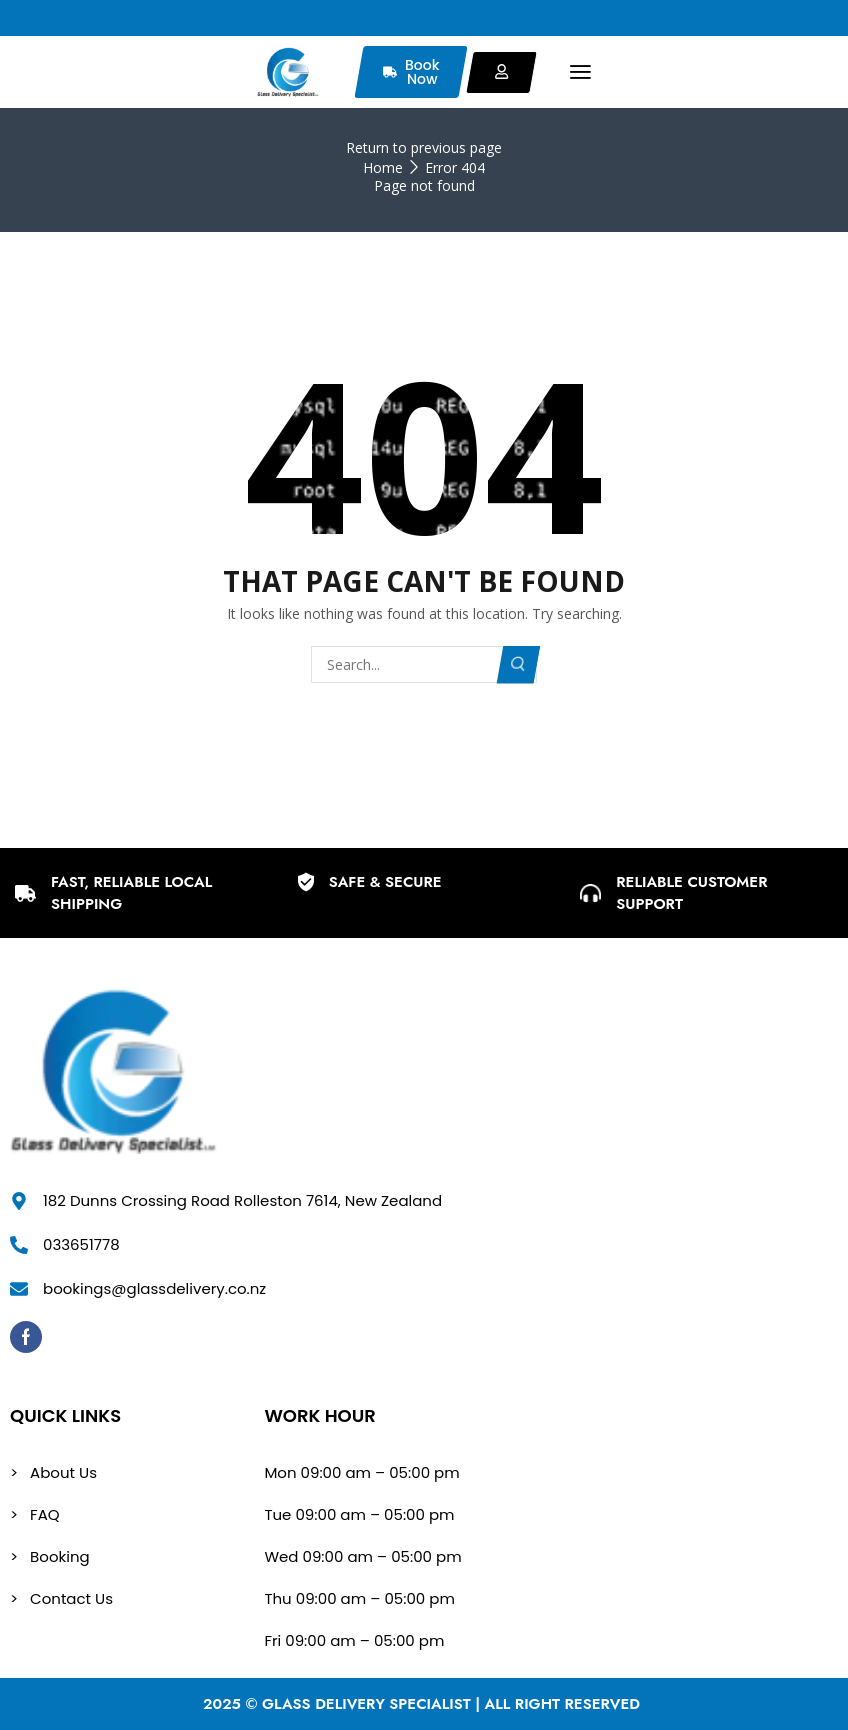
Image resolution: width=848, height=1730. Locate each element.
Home (383, 167)
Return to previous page (424, 147)
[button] (580, 72)
